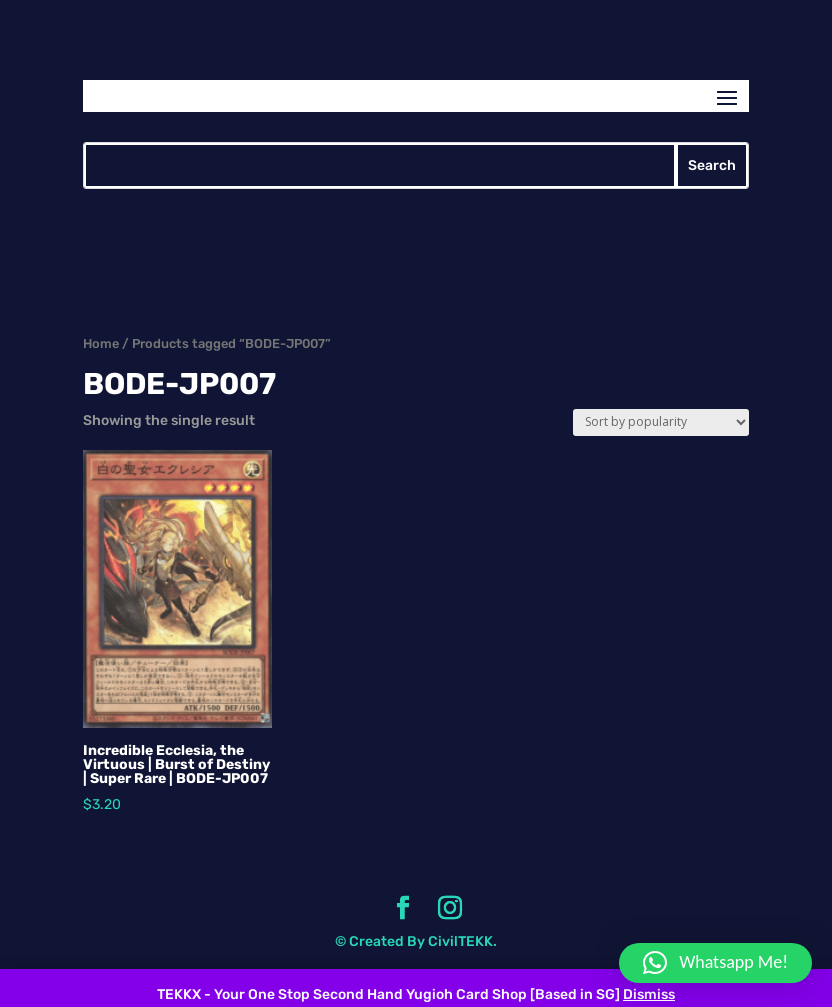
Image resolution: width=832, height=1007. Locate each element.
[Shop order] (661, 422)
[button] (715, 963)
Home (101, 343)
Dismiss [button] (649, 994)
